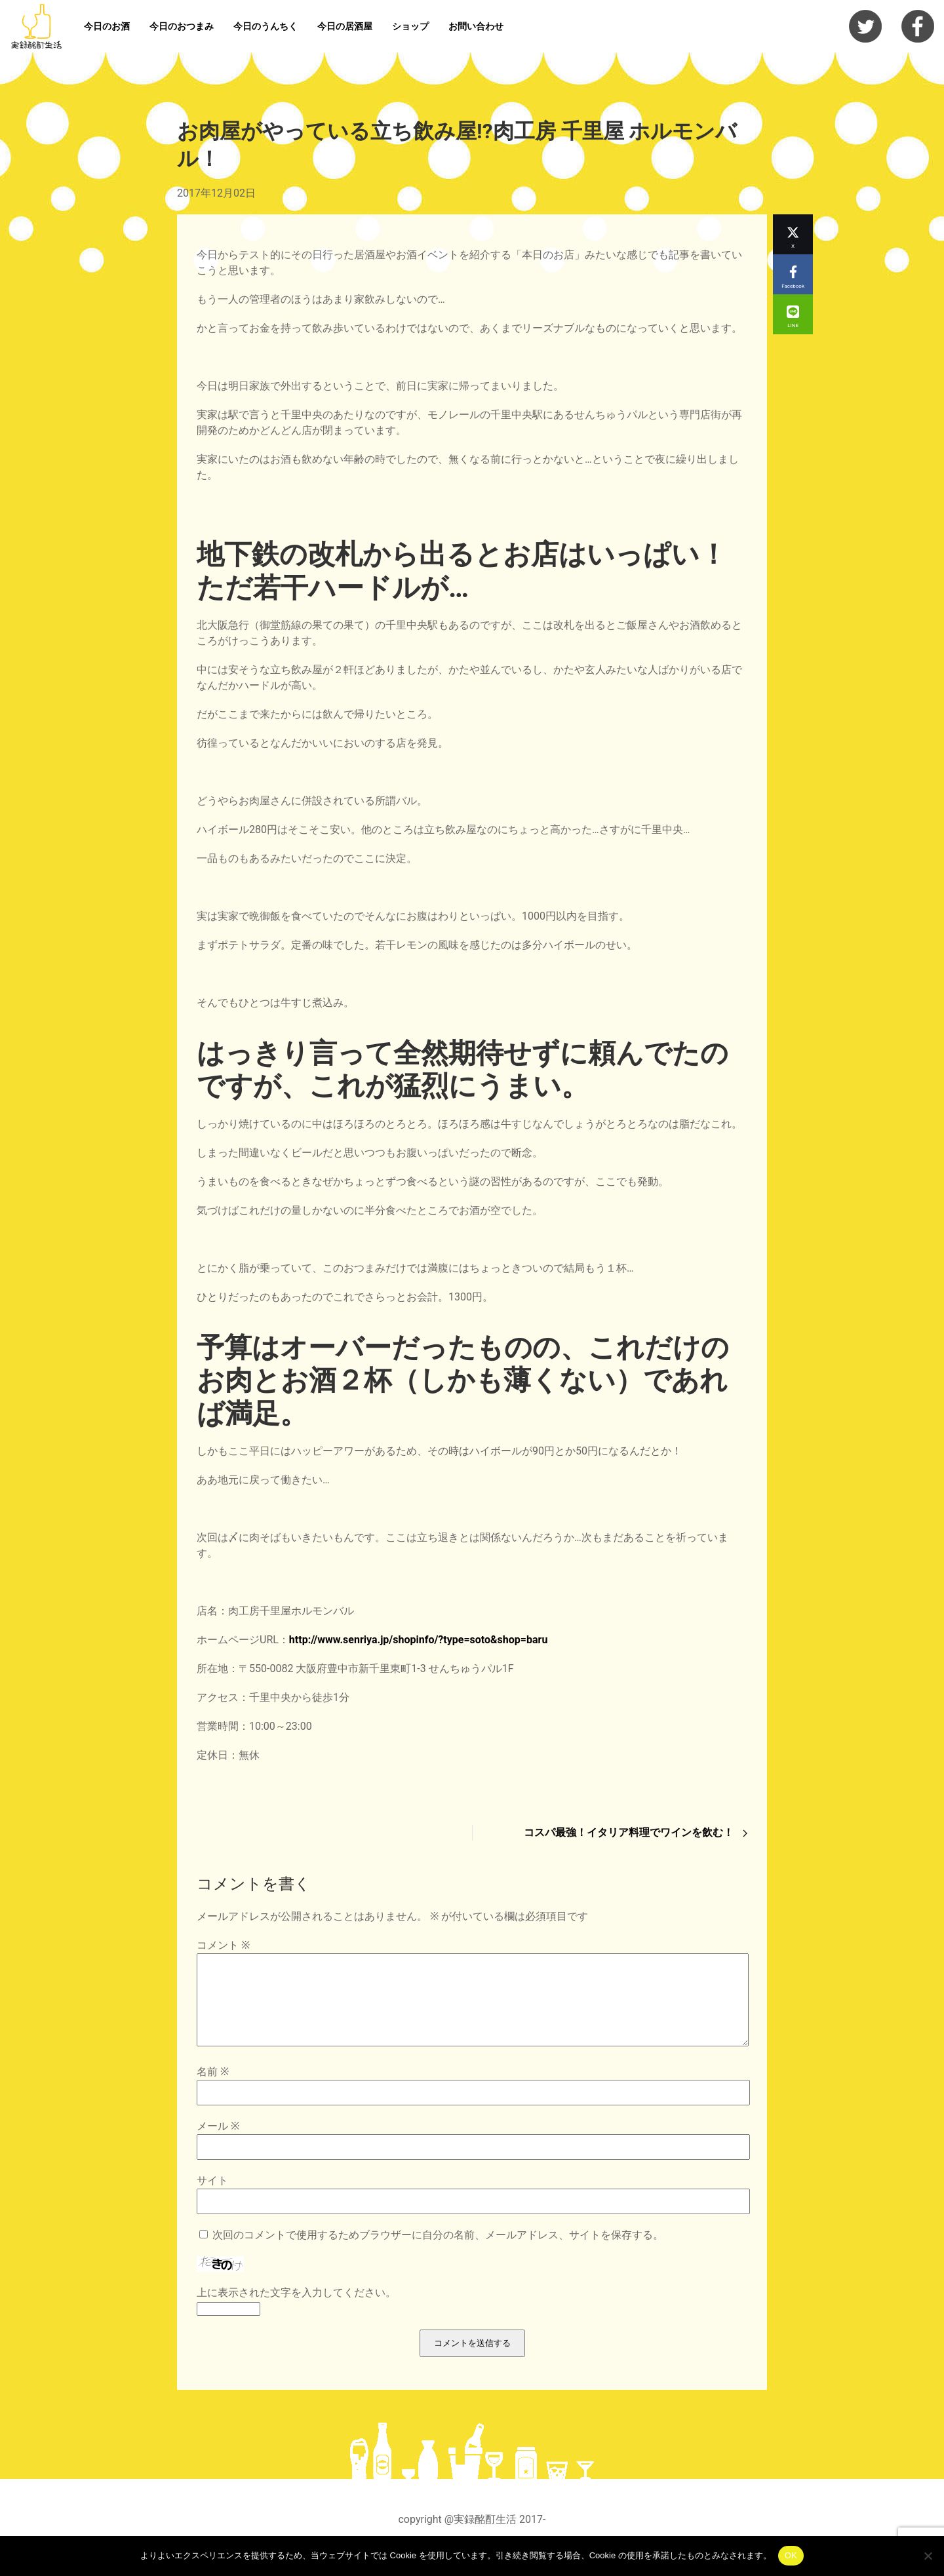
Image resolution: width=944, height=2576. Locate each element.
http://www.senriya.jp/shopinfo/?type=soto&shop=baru (418, 1639)
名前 (213, 2087)
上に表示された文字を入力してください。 (296, 2308)
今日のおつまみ (181, 26)
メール (218, 2142)
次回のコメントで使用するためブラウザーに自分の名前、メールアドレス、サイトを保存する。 (437, 2250)
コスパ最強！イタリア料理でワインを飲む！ (635, 1832)
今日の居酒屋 (344, 26)
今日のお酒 (107, 26)
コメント (223, 1945)
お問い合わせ (475, 26)
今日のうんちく (265, 26)
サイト (212, 2196)
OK (791, 2555)
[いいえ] (927, 2555)
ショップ (410, 26)
